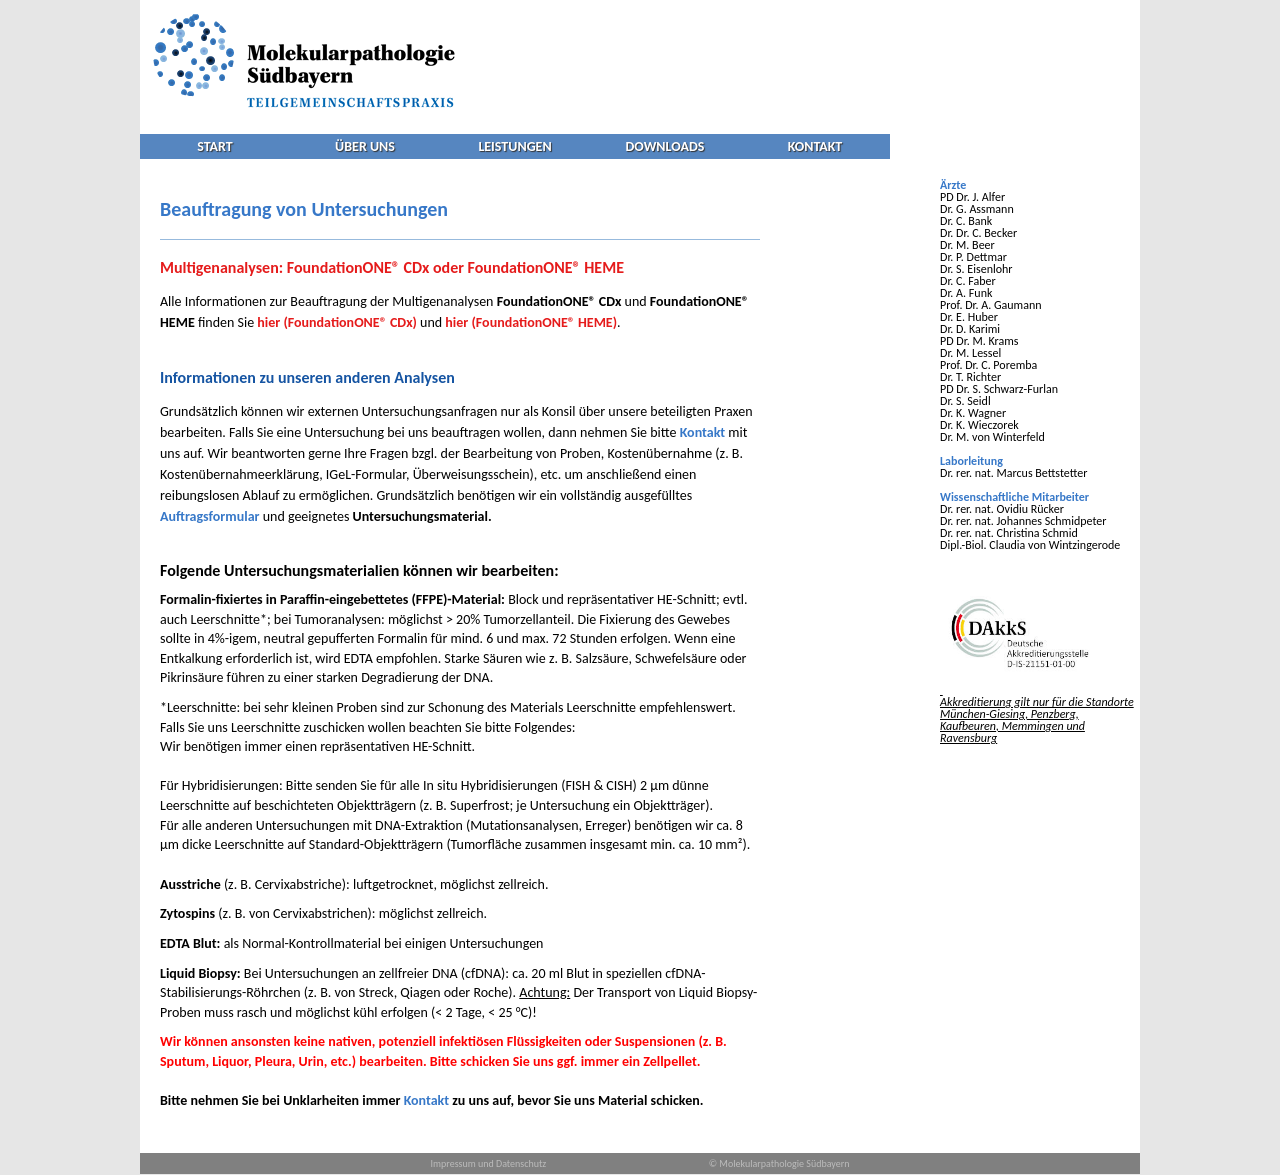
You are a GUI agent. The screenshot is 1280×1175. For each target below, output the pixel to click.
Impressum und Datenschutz (489, 1163)
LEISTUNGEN (514, 146)
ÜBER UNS (365, 146)
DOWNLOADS (665, 146)
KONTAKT (815, 146)
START (214, 146)
